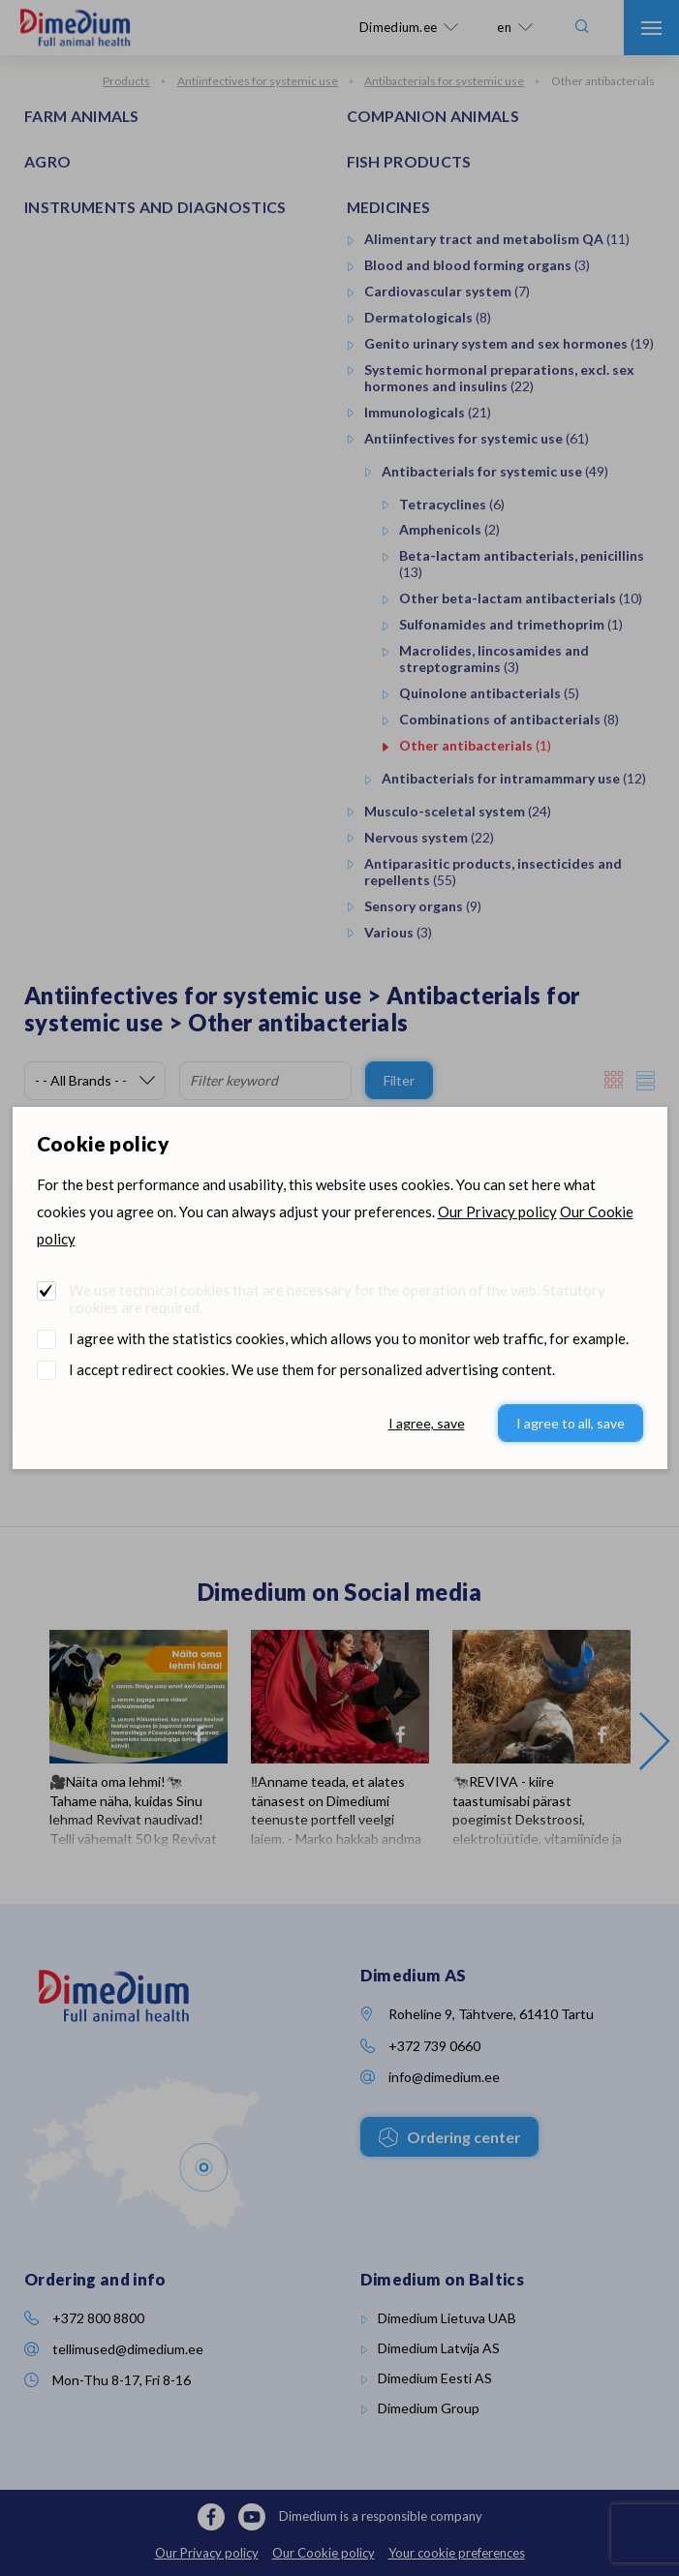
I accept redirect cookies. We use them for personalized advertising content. (312, 1369)
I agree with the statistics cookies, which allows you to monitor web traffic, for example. (349, 1338)
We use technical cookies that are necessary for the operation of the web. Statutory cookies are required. (337, 1298)
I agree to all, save (570, 1423)
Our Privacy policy (497, 1211)
